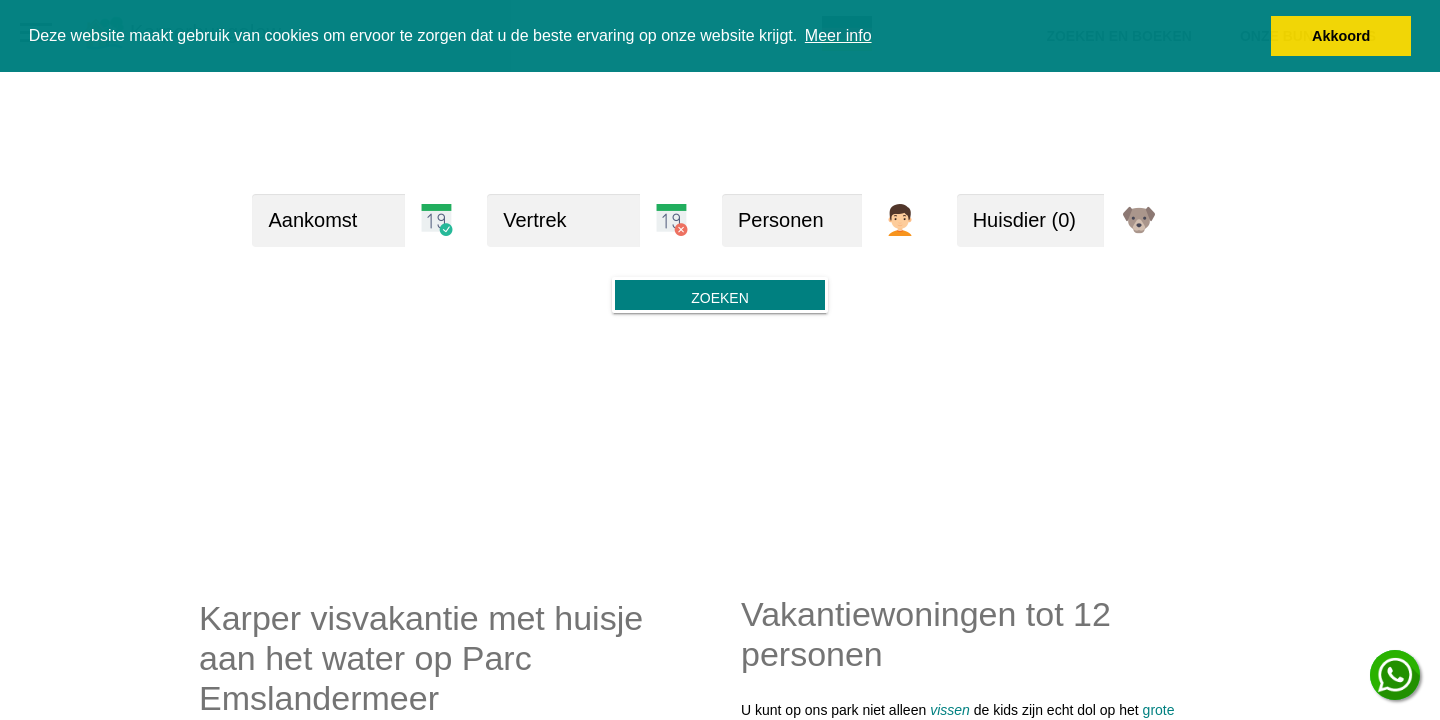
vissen (950, 710)
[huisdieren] (1030, 220)
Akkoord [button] (1341, 36)
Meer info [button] (838, 35)
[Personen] (792, 220)
